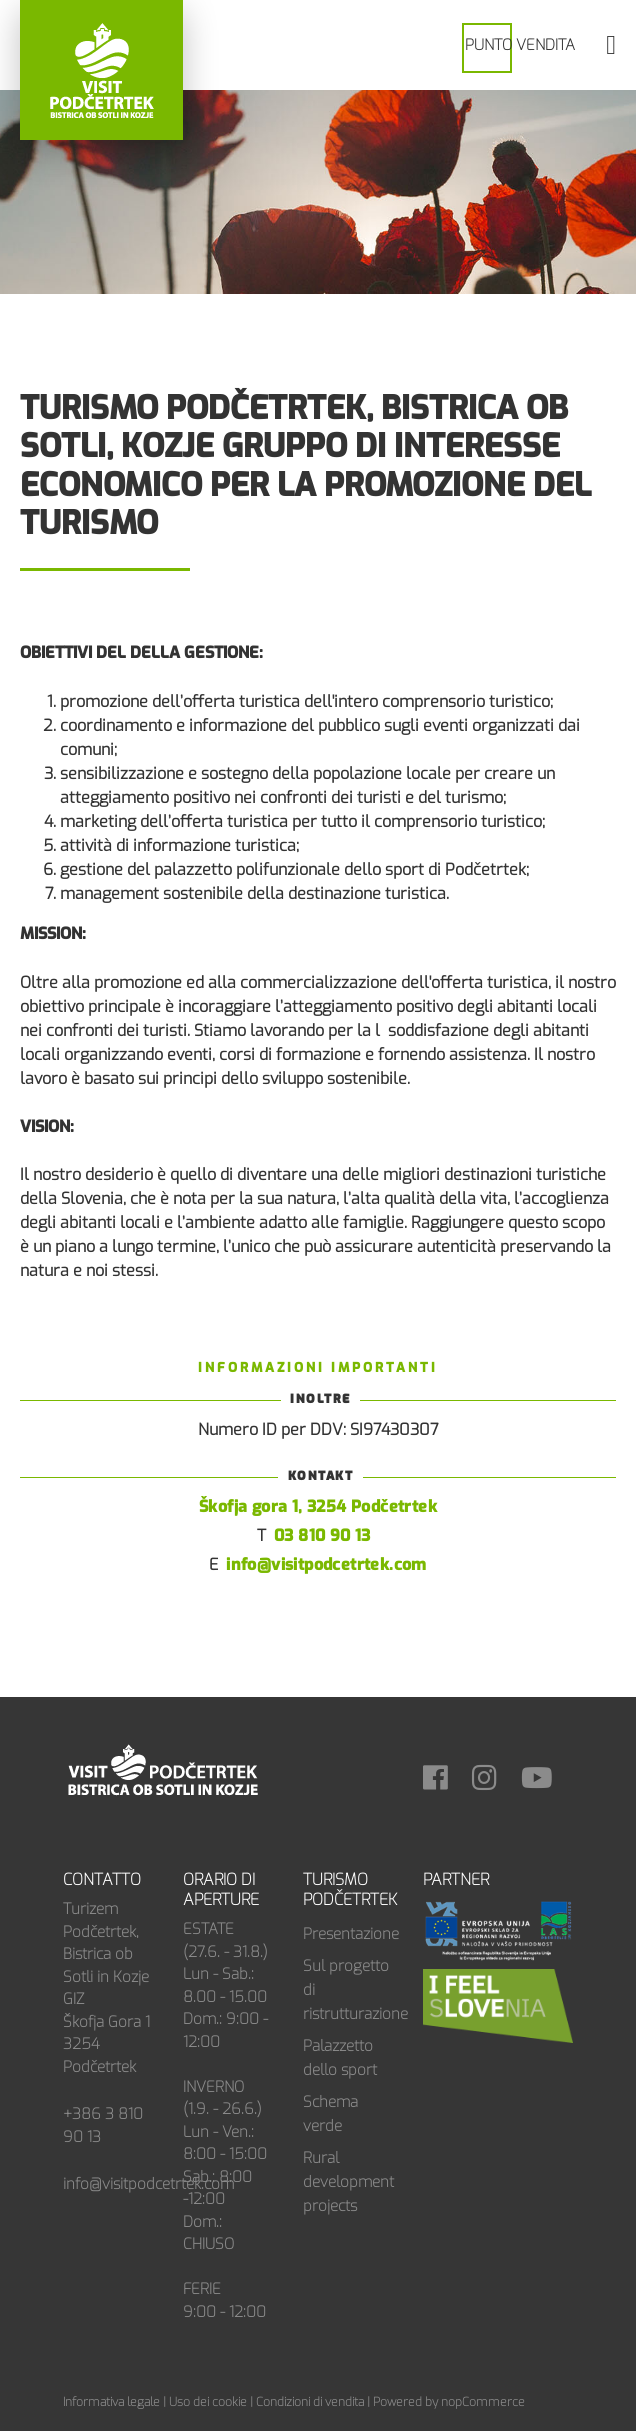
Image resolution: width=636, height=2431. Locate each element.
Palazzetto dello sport (340, 2058)
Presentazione (348, 1934)
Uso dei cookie (208, 2402)
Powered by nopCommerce (449, 2402)
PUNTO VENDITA (520, 45)
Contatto (102, 1879)
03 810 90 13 (322, 1535)
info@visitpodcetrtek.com (326, 1564)
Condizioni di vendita (310, 2402)
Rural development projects (348, 2182)
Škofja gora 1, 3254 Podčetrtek (318, 1506)
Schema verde (330, 2114)
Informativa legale (111, 2402)
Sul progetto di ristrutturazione (348, 1990)
